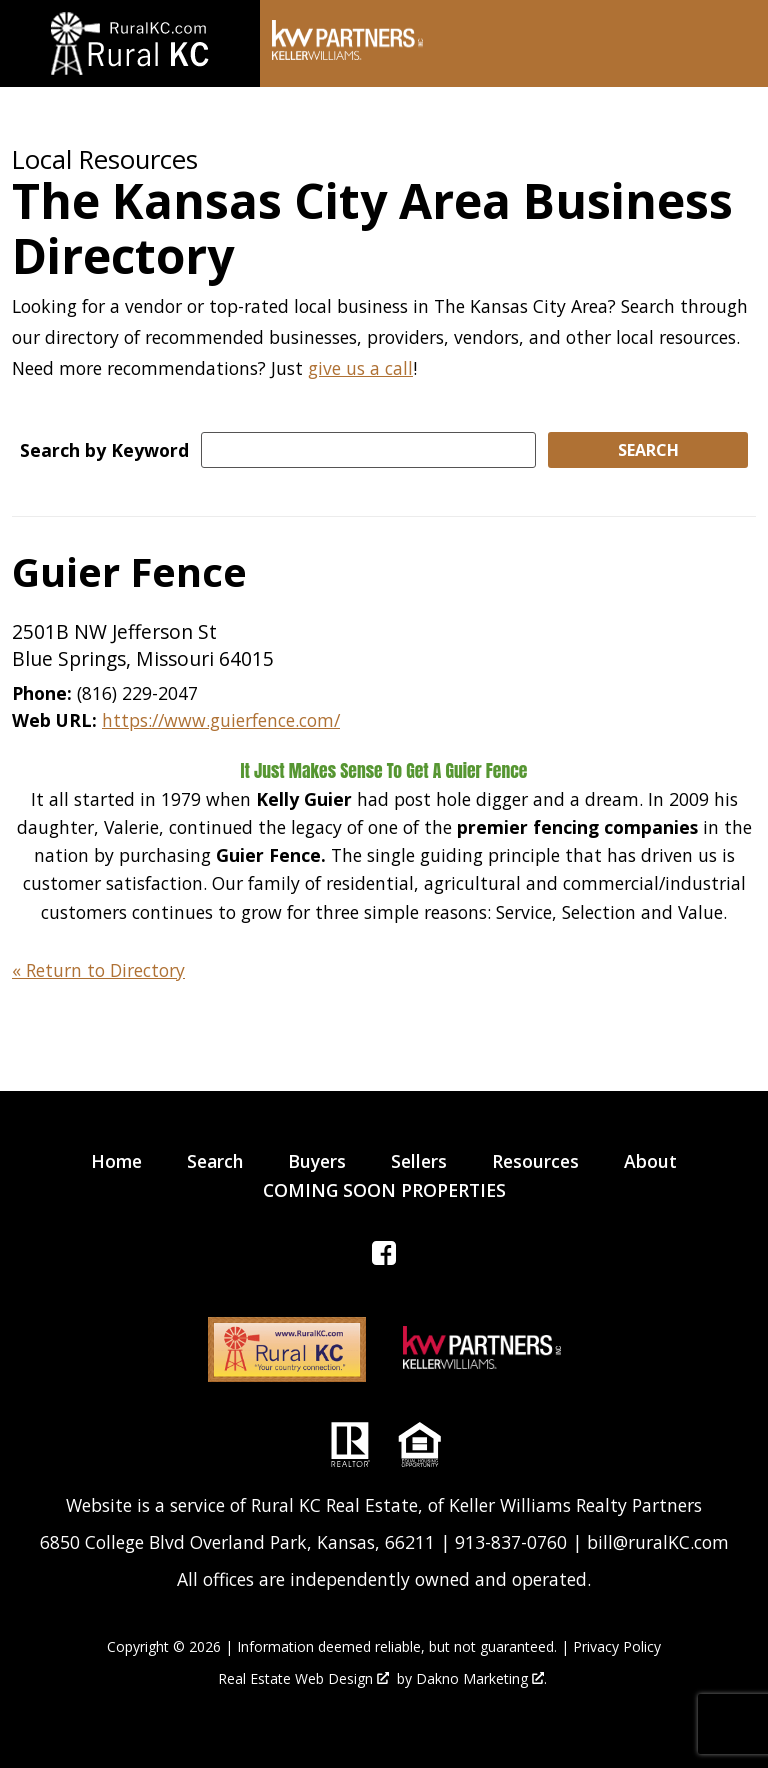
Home (116, 1161)
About (650, 1161)
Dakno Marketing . (481, 1679)
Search (215, 1161)
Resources (535, 1161)
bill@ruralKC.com (658, 1542)
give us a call (360, 368)
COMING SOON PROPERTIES (384, 1190)
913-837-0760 (511, 1542)
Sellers (419, 1161)
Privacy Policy (617, 1646)
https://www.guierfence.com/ (221, 720)
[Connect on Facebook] (384, 1258)
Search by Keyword (104, 450)
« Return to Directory (98, 970)
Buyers (317, 1161)
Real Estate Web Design (303, 1679)
